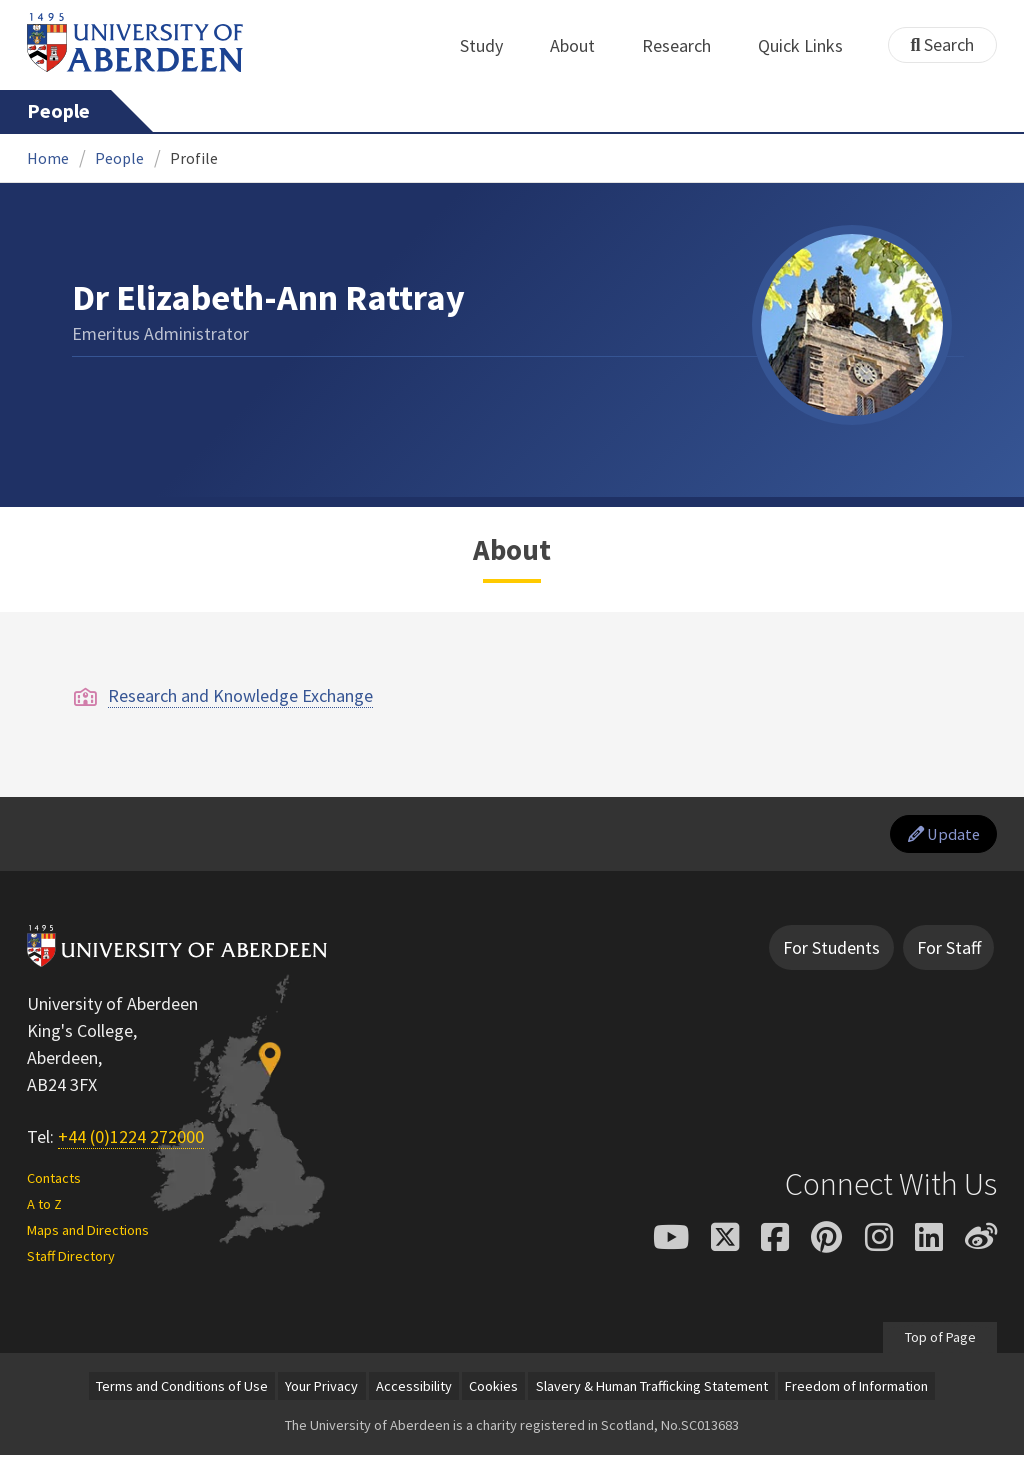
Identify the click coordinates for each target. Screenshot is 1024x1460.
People (58, 111)
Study (492, 45)
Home (48, 158)
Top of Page (939, 1341)
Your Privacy (321, 1391)
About (583, 45)
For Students (831, 952)
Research (687, 45)
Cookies (493, 1391)
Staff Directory (71, 1260)
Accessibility (414, 1391)
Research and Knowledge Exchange (240, 695)
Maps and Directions (88, 1234)
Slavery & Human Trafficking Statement (652, 1391)
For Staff (949, 952)
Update (939, 836)
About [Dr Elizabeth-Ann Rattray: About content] (512, 550)
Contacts (54, 1183)
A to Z (44, 1209)
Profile (194, 158)
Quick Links (811, 45)
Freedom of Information (856, 1391)
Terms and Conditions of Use (182, 1391)
